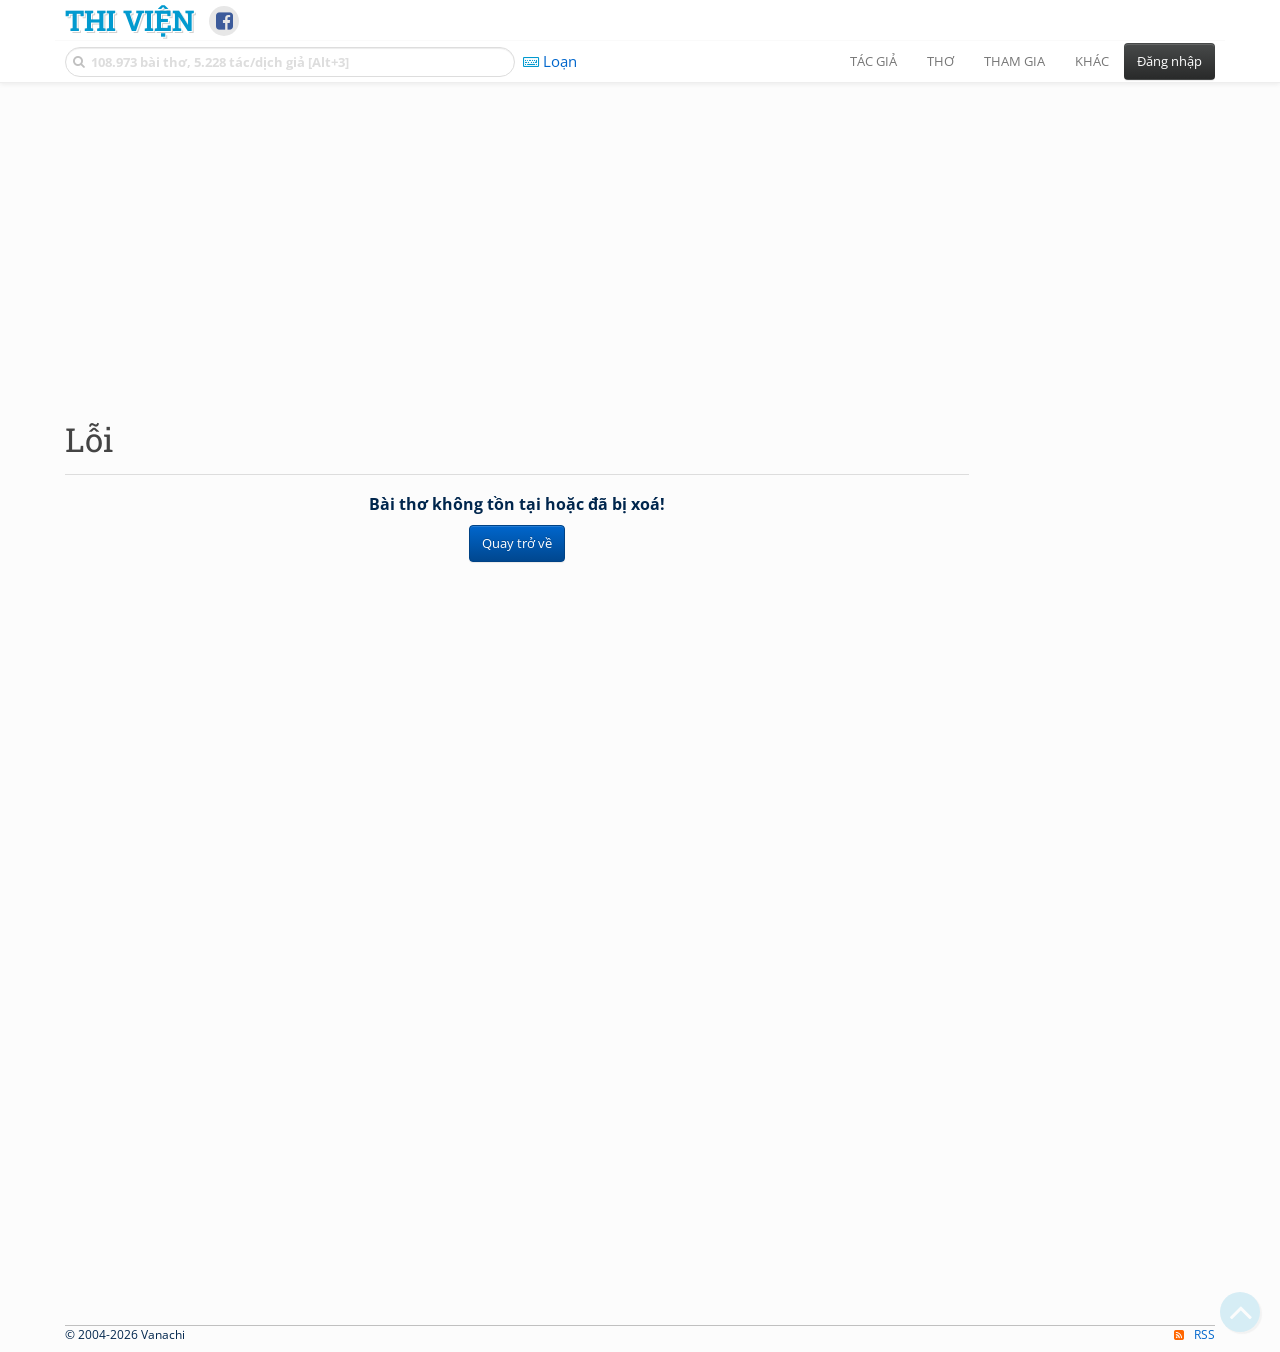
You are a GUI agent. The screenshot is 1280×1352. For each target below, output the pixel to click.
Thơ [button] (940, 61)
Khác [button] (1092, 61)
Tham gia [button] (1014, 61)
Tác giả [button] (873, 61)
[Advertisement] (640, 235)
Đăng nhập (1169, 61)
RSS (1194, 1334)
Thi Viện (129, 20)
